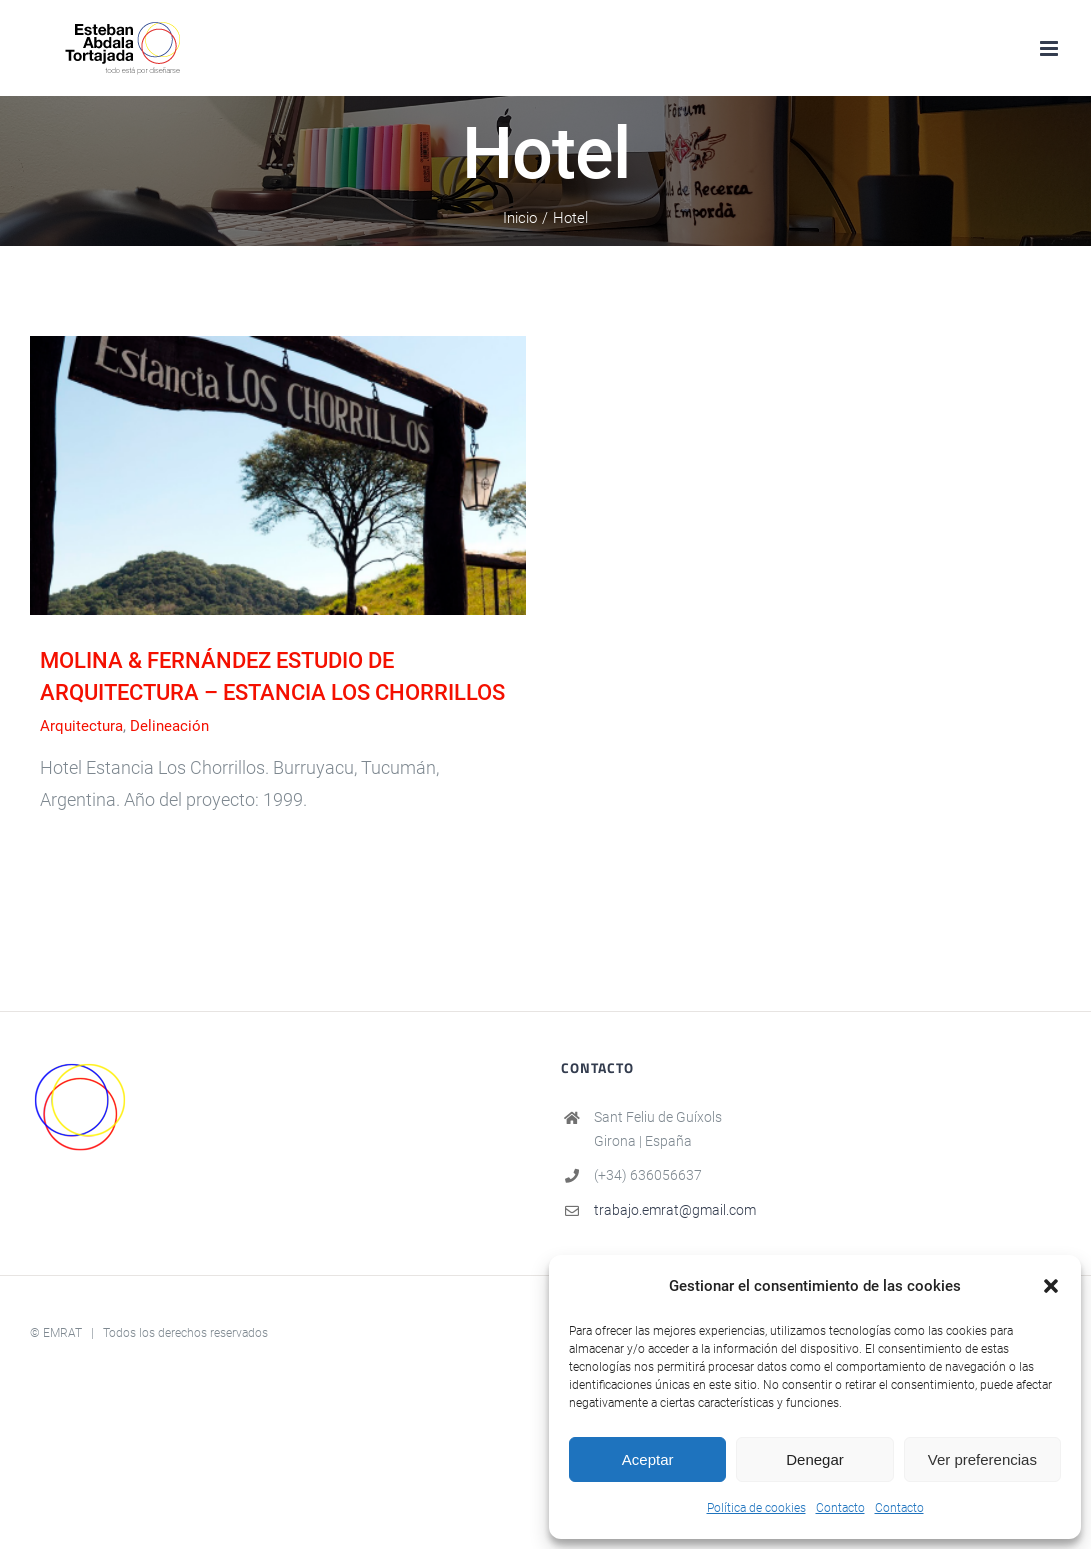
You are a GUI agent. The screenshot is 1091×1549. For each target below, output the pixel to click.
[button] (1051, 1286)
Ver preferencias (982, 1459)
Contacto (840, 1508)
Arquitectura (81, 726)
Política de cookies (756, 1508)
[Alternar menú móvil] (1050, 48)
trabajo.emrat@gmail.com (675, 1210)
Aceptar (648, 1459)
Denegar (815, 1459)
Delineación (169, 726)
